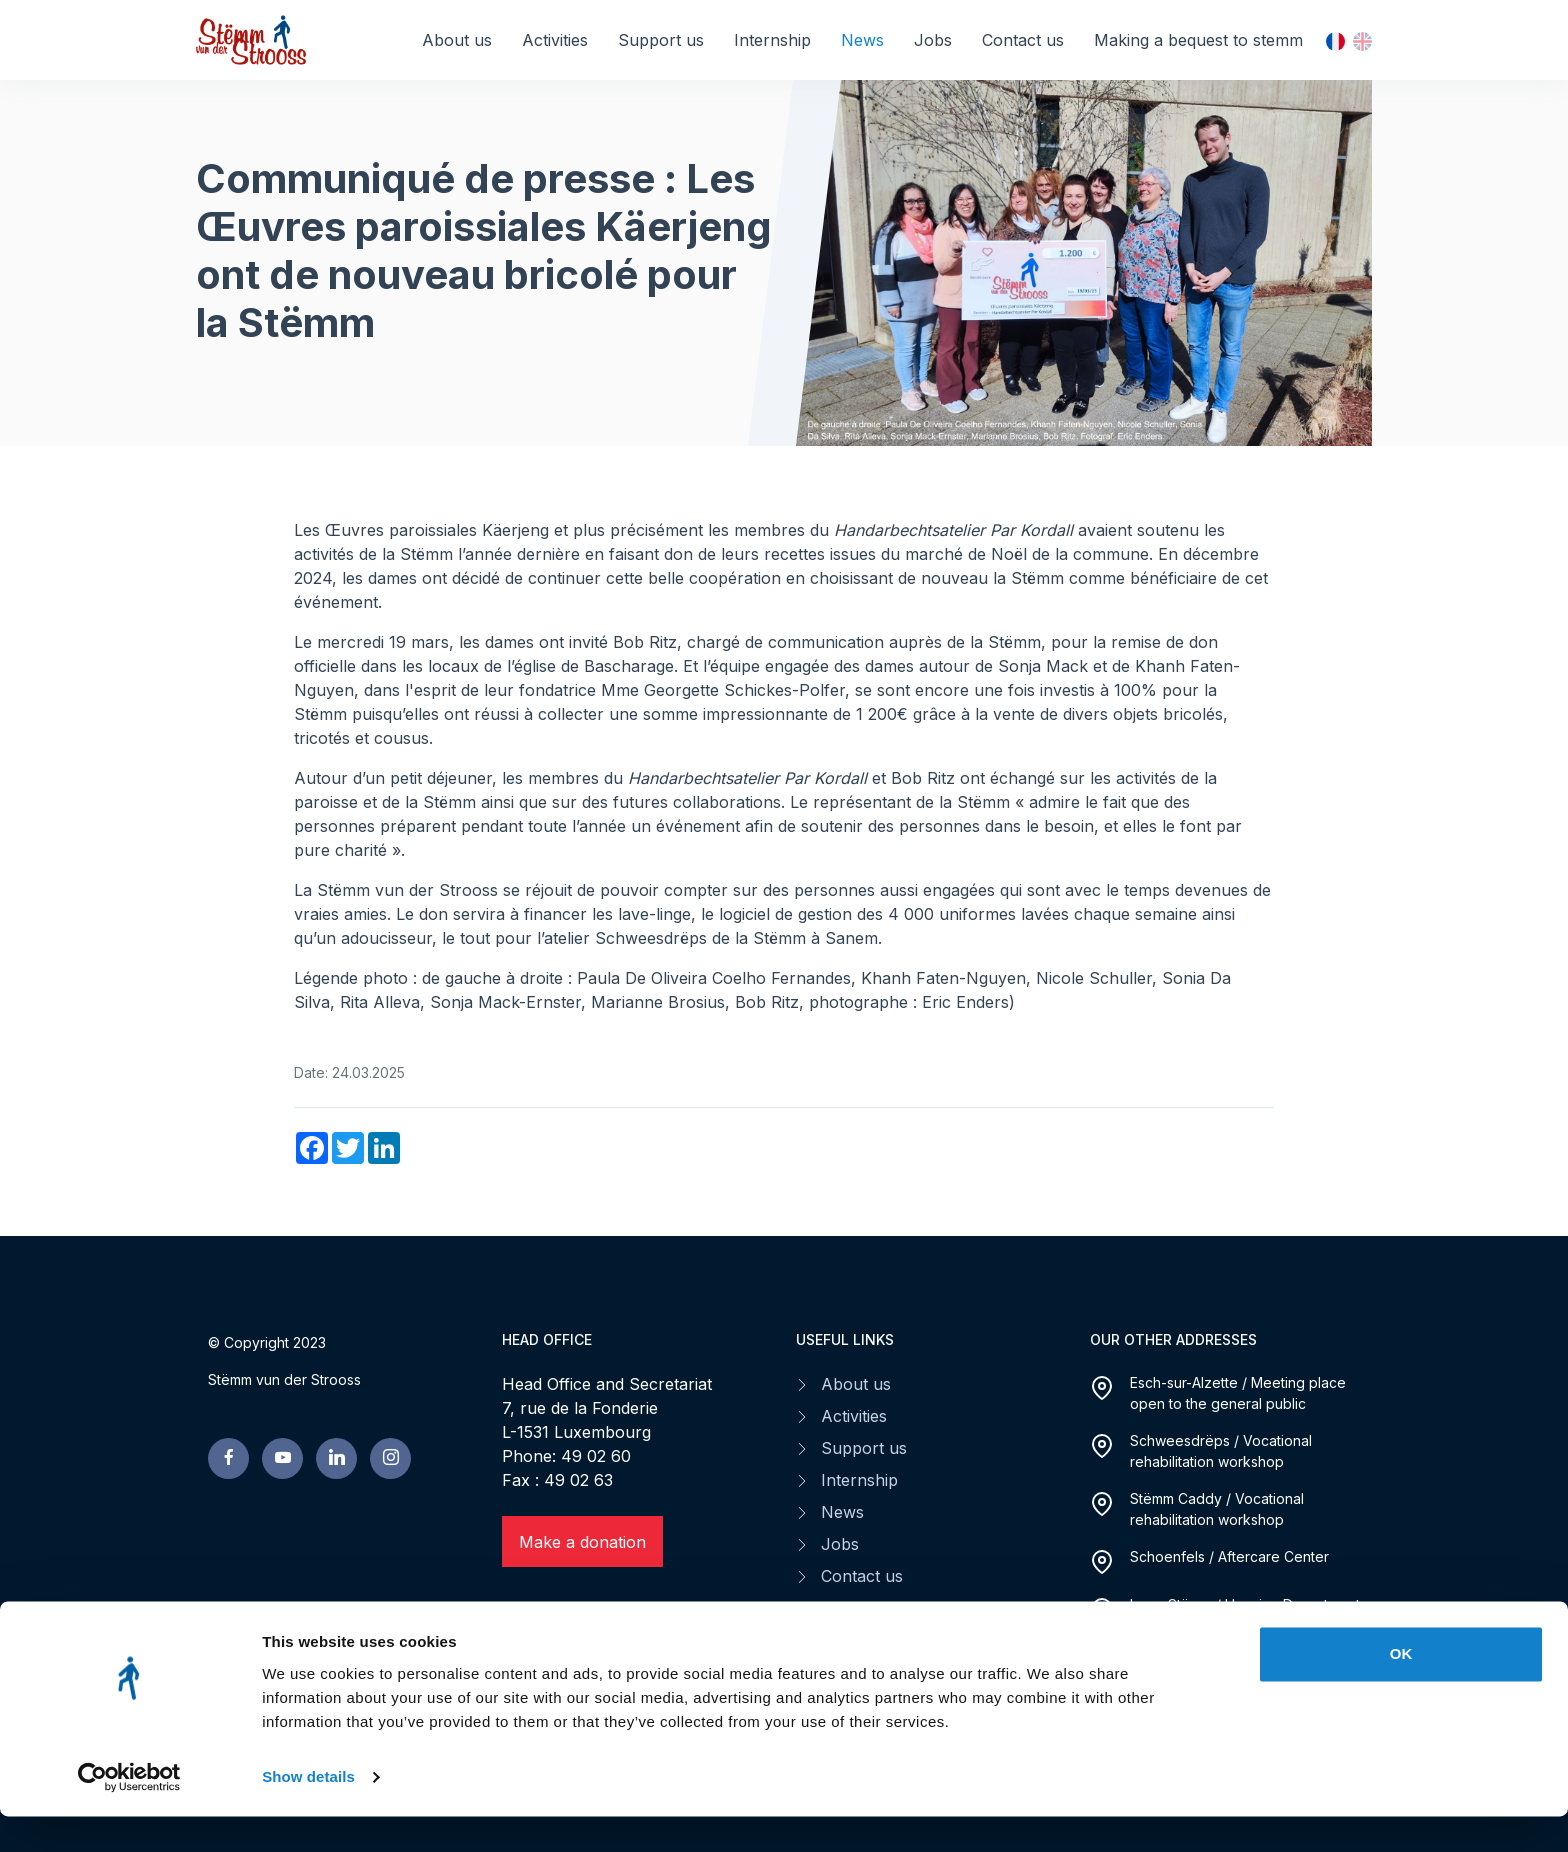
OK (1401, 1689)
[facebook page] (228, 1458)
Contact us (1023, 40)
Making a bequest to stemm (1198, 40)
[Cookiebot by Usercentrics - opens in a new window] (129, 1813)
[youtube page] (282, 1458)
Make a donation (582, 1542)
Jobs (933, 40)
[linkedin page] (336, 1458)
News (862, 40)
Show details (308, 1812)
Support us (661, 40)
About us (457, 40)
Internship (772, 40)
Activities (555, 40)
